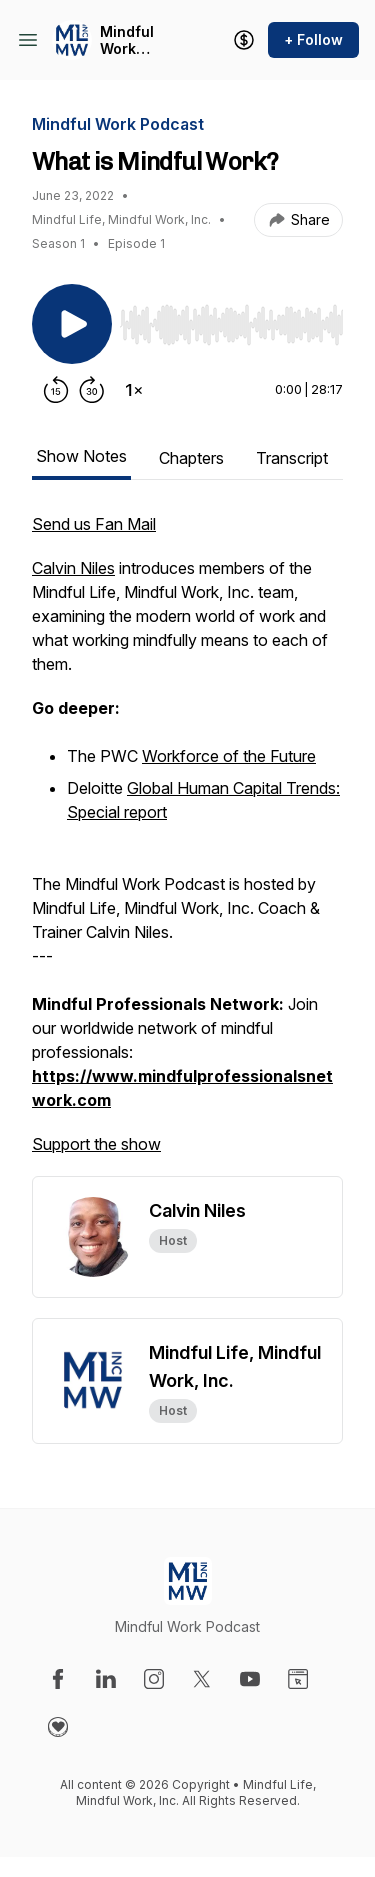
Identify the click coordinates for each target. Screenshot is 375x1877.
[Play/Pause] (72, 324)
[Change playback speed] (134, 390)
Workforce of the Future (229, 756)
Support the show (96, 1144)
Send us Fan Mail (94, 524)
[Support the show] (244, 40)
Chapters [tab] (191, 458)
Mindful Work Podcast (129, 40)
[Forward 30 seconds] (92, 390)
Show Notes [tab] (81, 456)
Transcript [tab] (292, 458)
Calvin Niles (73, 568)
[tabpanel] (187, 844)
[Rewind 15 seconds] (56, 390)
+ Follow (313, 39)
